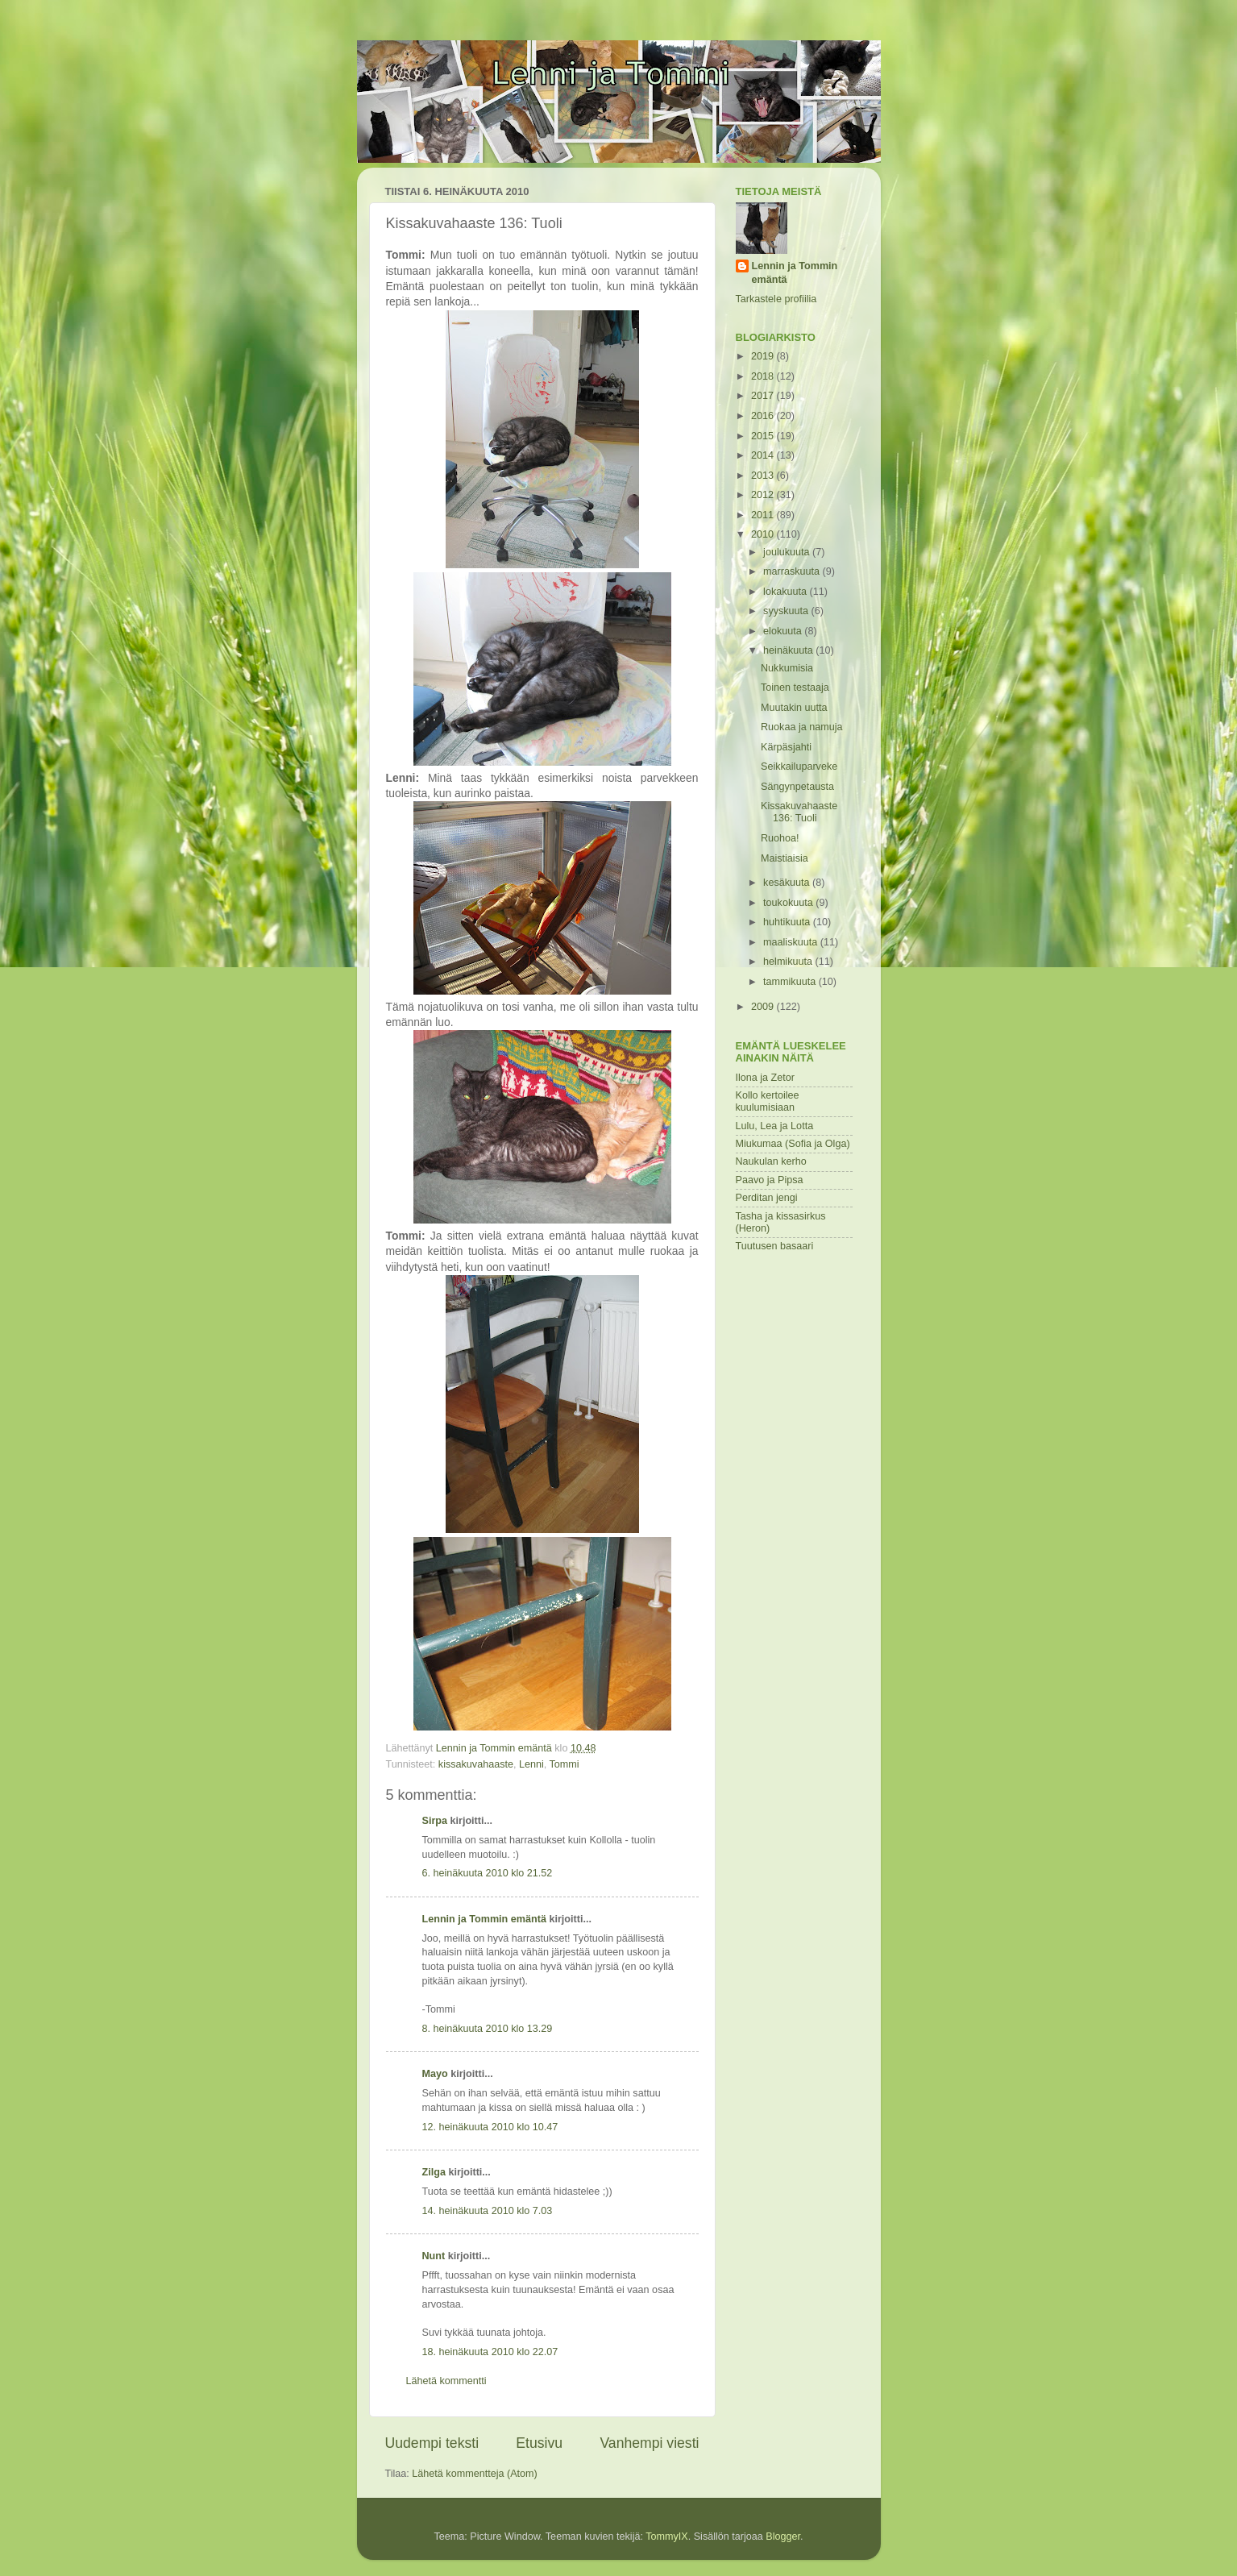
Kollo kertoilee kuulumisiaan (767, 1101)
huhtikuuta (788, 922)
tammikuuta (791, 981)
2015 (764, 436)
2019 (764, 356)
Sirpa (436, 1820)
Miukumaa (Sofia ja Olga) (793, 1143)
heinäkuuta (789, 650)
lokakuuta (786, 591)
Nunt (434, 2256)
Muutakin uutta (794, 707)
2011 (764, 515)
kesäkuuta (787, 882)
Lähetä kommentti (446, 2381)
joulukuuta (787, 552)
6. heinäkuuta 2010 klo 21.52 (487, 1873)
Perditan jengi (767, 1197)
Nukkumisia (787, 668)
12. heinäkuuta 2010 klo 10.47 (490, 2127)
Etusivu (539, 2443)
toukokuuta (789, 902)
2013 (764, 475)
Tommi (564, 1764)
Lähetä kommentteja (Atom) (474, 2473)
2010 (764, 534)
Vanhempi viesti (649, 2443)
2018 (764, 376)
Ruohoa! (780, 838)
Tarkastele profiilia (776, 299)
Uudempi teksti (432, 2443)
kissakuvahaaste (475, 1764)
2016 (764, 416)
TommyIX (666, 2536)
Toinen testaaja (795, 687)
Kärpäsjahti (786, 747)
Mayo (435, 2073)
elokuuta (783, 631)
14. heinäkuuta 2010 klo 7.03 (487, 2211)
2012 (764, 495)
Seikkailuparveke (799, 766)
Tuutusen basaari (775, 1246)
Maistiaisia (784, 858)
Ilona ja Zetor (765, 1077)
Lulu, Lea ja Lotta (775, 1126)
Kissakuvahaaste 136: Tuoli (799, 812)
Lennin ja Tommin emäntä (484, 1919)
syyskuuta (787, 611)
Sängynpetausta (797, 786)
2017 (764, 395)
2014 (764, 455)
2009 (764, 1006)
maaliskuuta (791, 942)
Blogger (783, 2536)
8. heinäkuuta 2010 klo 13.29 (487, 2028)
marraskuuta (793, 571)
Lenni (531, 1764)
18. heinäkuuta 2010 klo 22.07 (490, 2352)
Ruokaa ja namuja (802, 727)
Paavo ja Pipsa (769, 1180)
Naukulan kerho (771, 1161)
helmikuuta (789, 961)
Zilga (434, 2172)
